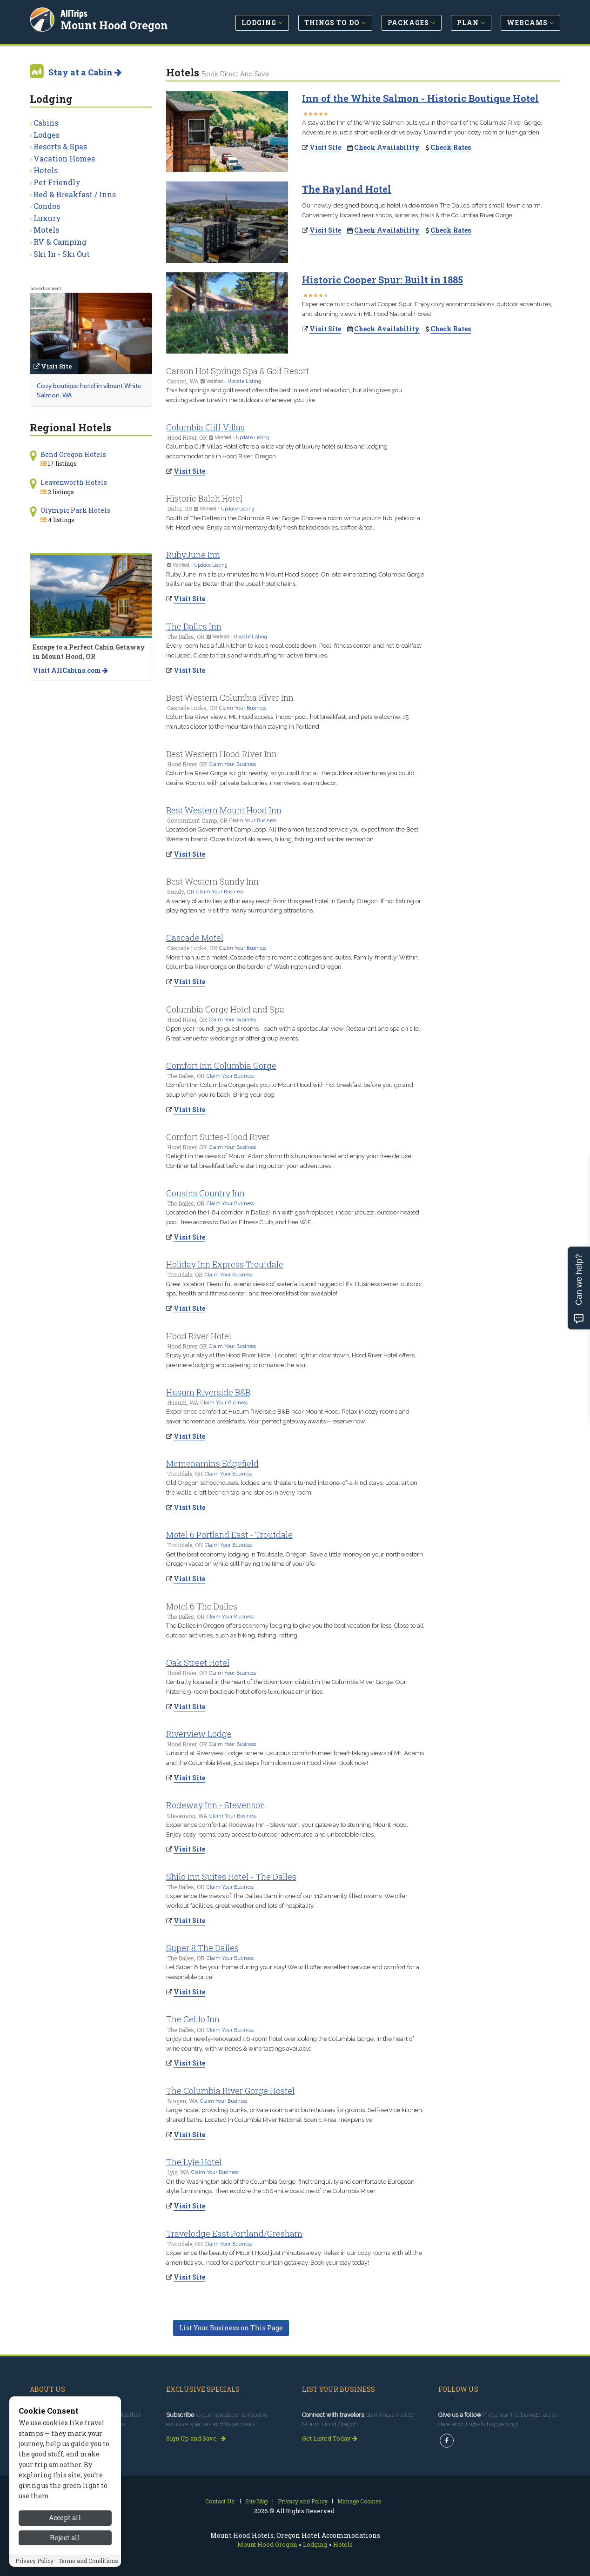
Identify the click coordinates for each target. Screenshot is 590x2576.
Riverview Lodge (199, 1733)
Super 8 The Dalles (202, 1947)
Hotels (46, 170)
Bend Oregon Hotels (73, 454)
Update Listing (244, 381)
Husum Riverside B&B (208, 1392)
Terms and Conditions (88, 2560)
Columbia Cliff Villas (205, 427)
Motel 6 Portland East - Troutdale (229, 1534)
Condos (47, 206)
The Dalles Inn (193, 626)
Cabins (46, 122)
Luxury (47, 218)
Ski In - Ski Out (62, 254)
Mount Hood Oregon (114, 25)
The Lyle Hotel (193, 2161)
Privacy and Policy (303, 2501)
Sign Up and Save (196, 2438)
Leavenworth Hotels (73, 482)
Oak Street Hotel (197, 1662)
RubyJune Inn (193, 554)
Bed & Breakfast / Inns (75, 194)
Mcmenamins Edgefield (212, 1463)
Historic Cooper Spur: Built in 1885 (382, 280)
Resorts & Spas (60, 146)
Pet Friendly (57, 182)
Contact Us (220, 2501)
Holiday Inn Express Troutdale (224, 1264)
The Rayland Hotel (346, 189)
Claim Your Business (242, 708)
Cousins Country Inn (205, 1193)
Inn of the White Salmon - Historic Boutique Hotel (420, 98)
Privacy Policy (34, 2560)
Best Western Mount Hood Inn (224, 810)
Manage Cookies (359, 2501)
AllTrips (73, 13)
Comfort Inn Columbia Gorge (221, 1065)
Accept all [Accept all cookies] (65, 2517)
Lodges (47, 135)
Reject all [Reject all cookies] (65, 2537)
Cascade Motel (194, 937)
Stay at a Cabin (84, 72)
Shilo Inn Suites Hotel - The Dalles (231, 1876)
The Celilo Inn (193, 2019)
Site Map (256, 2501)
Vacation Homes (64, 158)
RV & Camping (60, 242)
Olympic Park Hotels (75, 510)
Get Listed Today (329, 2438)
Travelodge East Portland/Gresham (234, 2233)
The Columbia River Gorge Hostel (230, 2090)
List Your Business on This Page (231, 2327)
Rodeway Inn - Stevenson (215, 1805)
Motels (46, 230)
